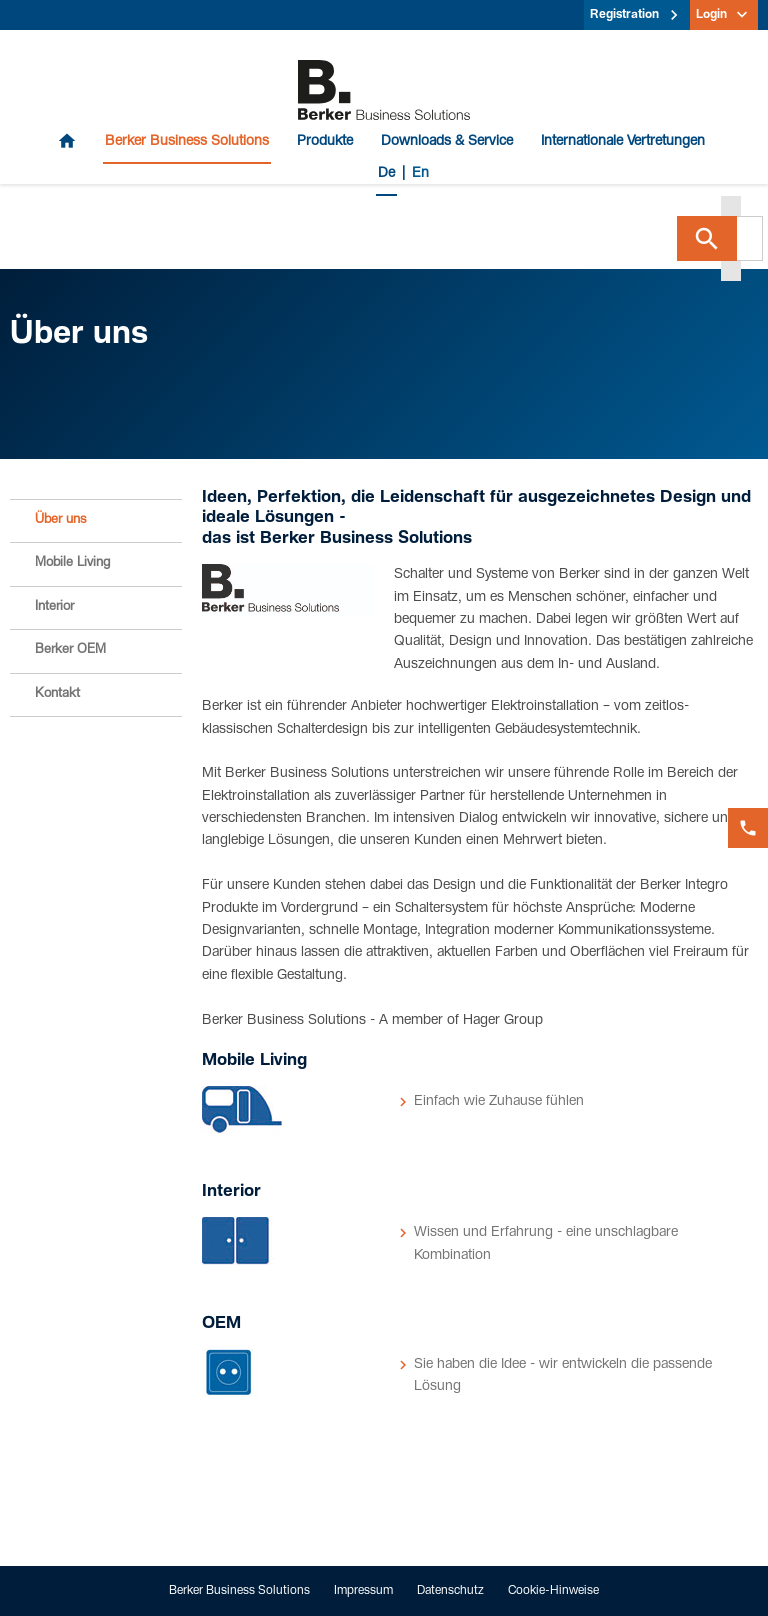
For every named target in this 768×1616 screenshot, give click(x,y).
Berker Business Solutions (187, 142)
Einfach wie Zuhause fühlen (499, 1102)
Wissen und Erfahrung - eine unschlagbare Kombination (546, 1244)
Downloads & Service (447, 142)
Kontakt (57, 694)
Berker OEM (70, 650)
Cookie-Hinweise (553, 1591)
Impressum (363, 1591)
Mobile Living (72, 563)
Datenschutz (450, 1591)
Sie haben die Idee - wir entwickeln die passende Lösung (563, 1376)
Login (711, 15)
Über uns (60, 520)
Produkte (325, 142)
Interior (54, 607)
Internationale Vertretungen (623, 142)
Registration (624, 15)
